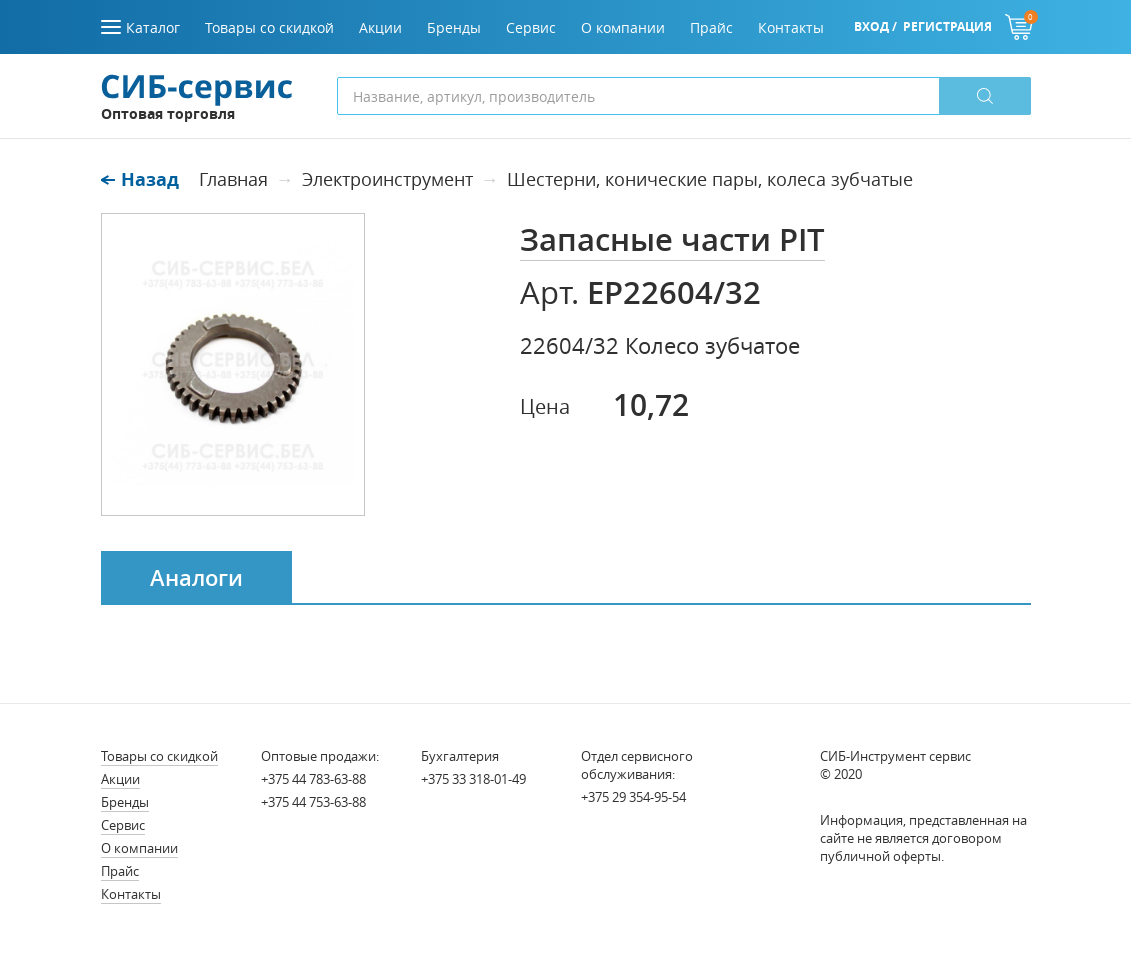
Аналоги (196, 578)
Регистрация (947, 26)
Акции (120, 779)
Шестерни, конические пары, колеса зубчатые (710, 179)
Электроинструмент (387, 179)
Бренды (125, 802)
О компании (139, 848)
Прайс (120, 871)
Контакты (131, 894)
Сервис (123, 825)
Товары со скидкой (159, 756)
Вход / (875, 26)
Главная (233, 179)
